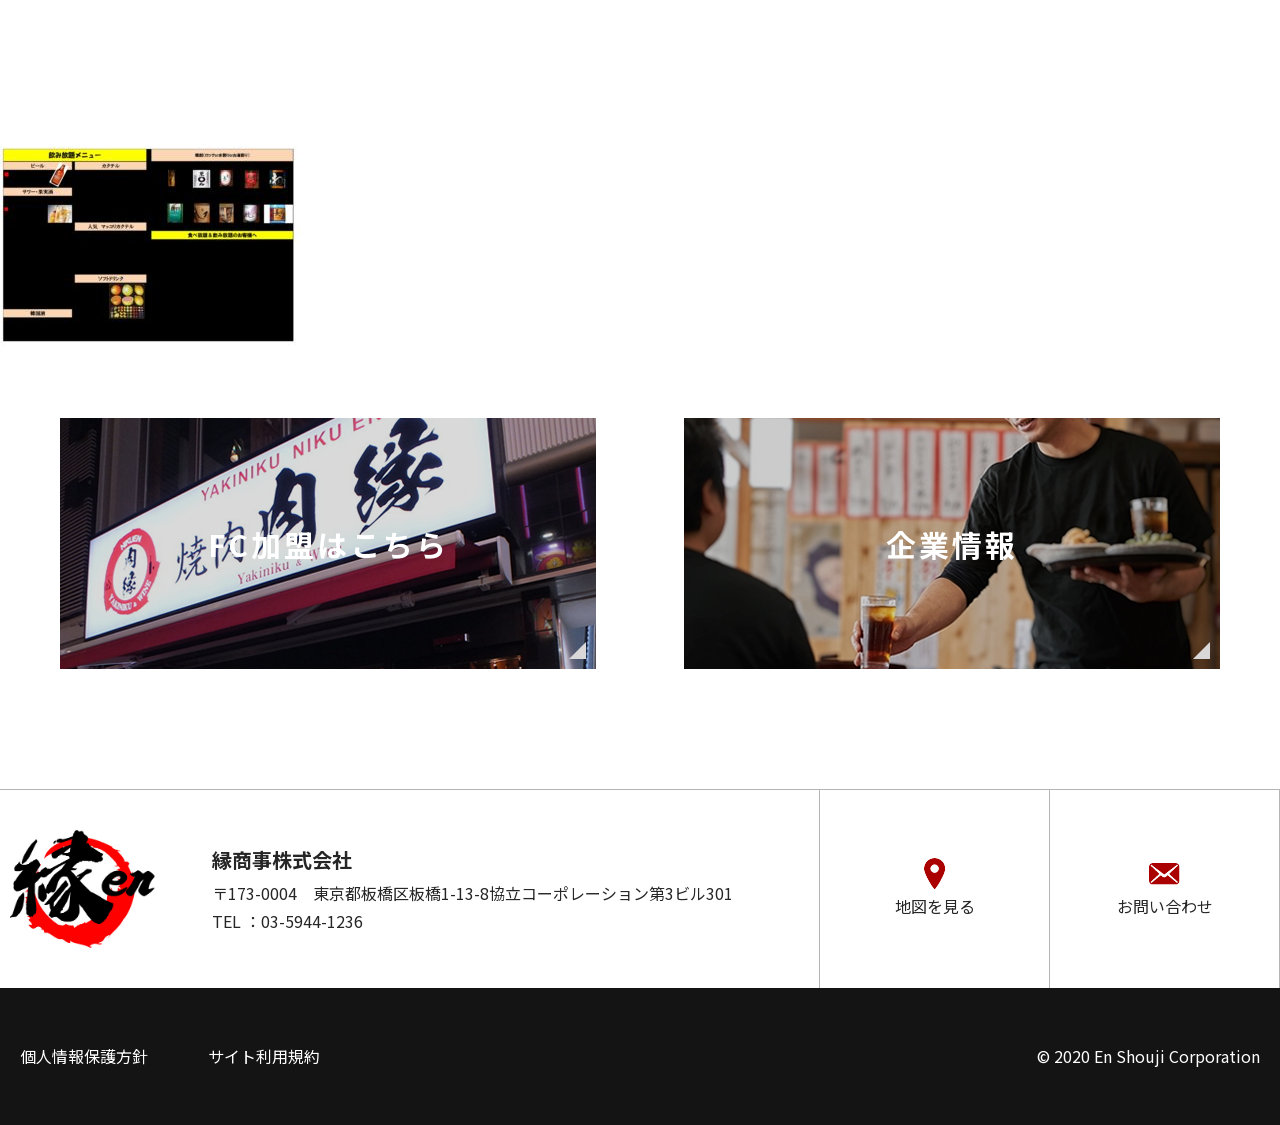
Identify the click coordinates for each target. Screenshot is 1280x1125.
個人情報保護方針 (84, 1056)
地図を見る (935, 906)
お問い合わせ (1165, 906)
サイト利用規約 (264, 1056)
